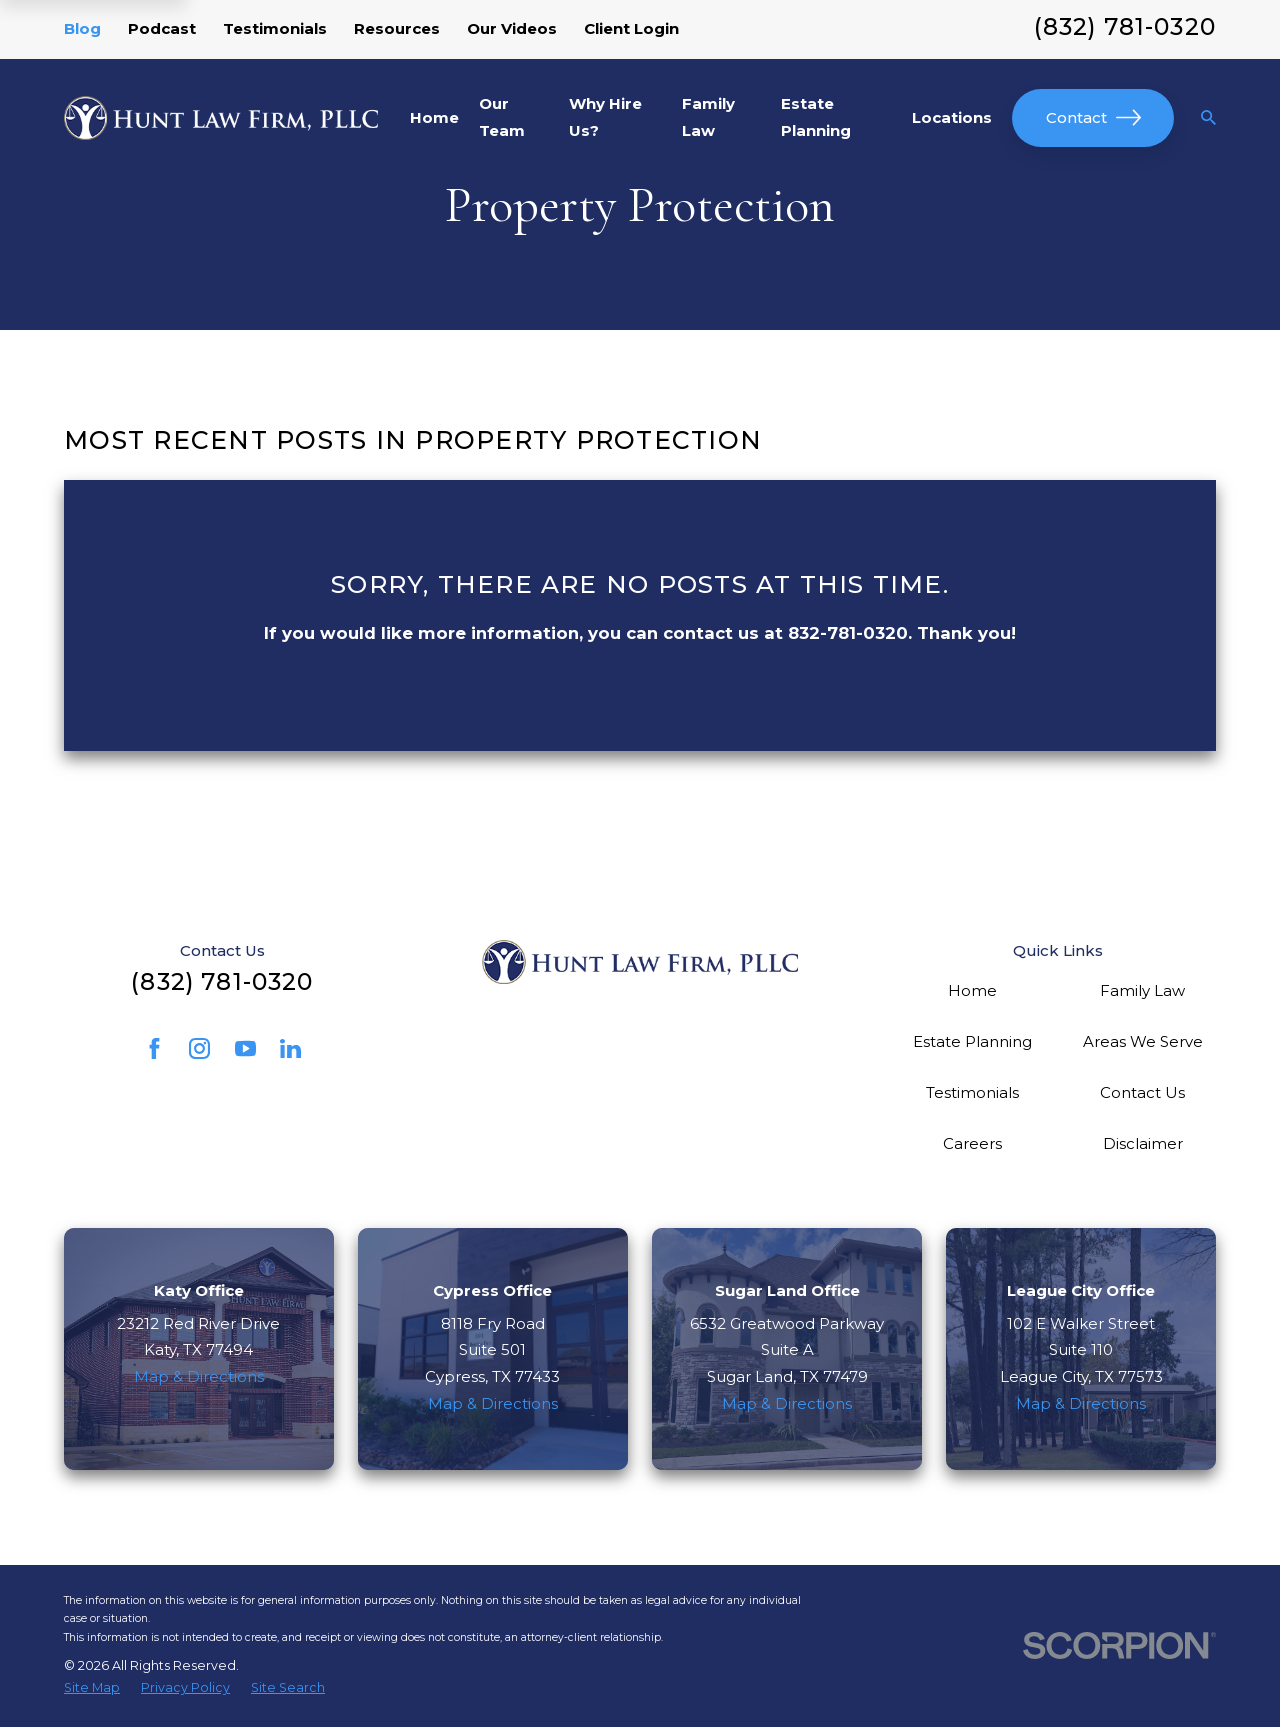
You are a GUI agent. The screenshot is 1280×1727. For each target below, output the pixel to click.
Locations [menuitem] (952, 117)
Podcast (162, 28)
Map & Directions (199, 1376)
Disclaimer (1143, 1143)
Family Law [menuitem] (708, 117)
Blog (82, 28)
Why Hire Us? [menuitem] (605, 117)
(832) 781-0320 (1125, 26)
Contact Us (1142, 1092)
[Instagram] (199, 1048)
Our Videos (512, 28)
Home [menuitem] (434, 117)
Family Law (1142, 990)
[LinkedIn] (290, 1048)
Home (972, 990)
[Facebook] (154, 1048)
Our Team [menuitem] (502, 117)
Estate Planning (972, 1041)
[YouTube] (245, 1048)
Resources (397, 28)
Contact (1093, 117)
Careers (972, 1143)
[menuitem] (92, 1688)
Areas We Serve (1143, 1041)
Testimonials (275, 28)
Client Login (631, 28)
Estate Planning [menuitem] (816, 117)
